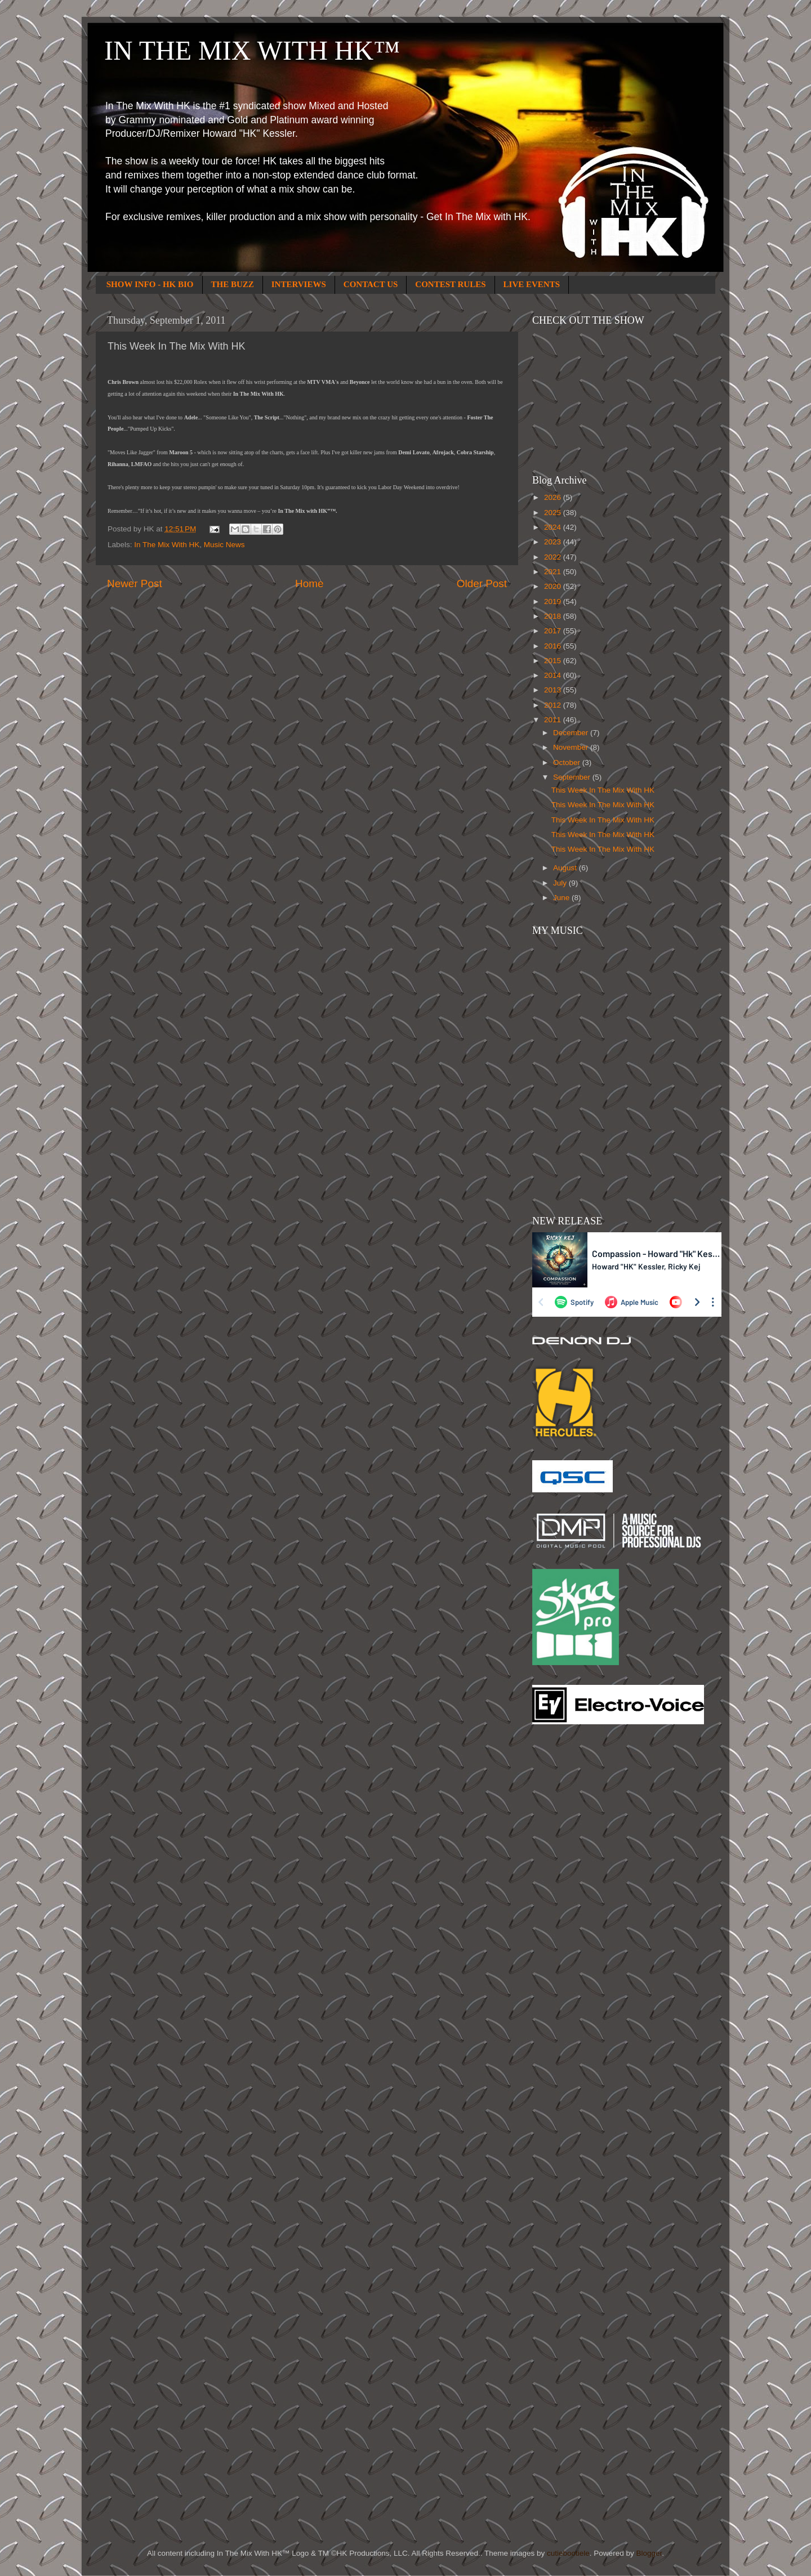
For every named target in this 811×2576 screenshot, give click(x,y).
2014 (553, 675)
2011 (553, 719)
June (562, 897)
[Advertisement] (577, 1913)
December (571, 732)
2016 (553, 646)
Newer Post (134, 583)
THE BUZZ (232, 284)
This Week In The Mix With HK (602, 790)
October (567, 762)
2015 (553, 660)
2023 (553, 542)
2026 (553, 497)
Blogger (649, 2553)
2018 (553, 616)
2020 (553, 586)
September (572, 777)
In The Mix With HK (166, 544)
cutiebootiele (568, 2553)
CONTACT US (371, 284)
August (566, 868)
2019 (553, 601)
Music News (224, 544)
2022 (553, 557)
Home (309, 583)
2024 (553, 527)
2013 (553, 690)
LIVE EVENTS (531, 284)
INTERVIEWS (298, 284)
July (561, 883)
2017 (553, 631)
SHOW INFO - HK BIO (150, 284)
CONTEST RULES (450, 284)
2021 (553, 571)
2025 (553, 512)
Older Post (482, 583)
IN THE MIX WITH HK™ (252, 50)
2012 (553, 705)
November (571, 747)
